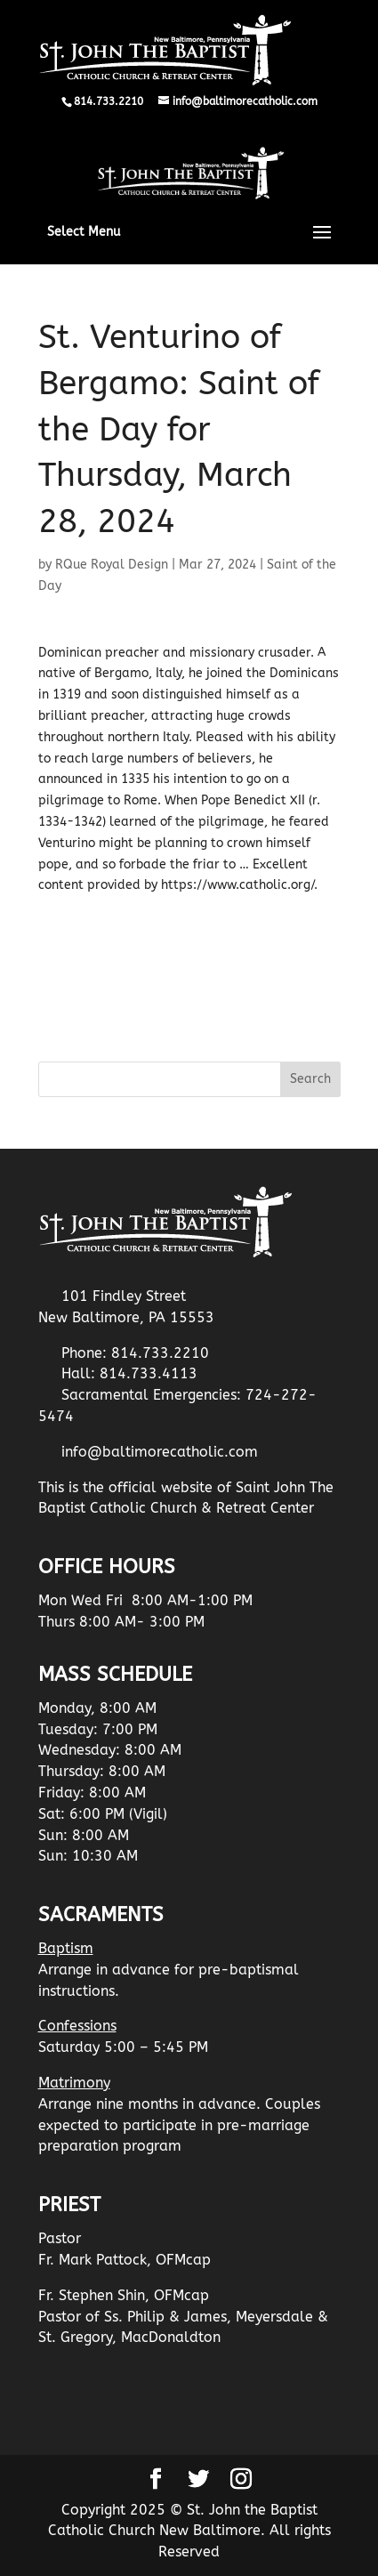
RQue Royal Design (111, 564)
